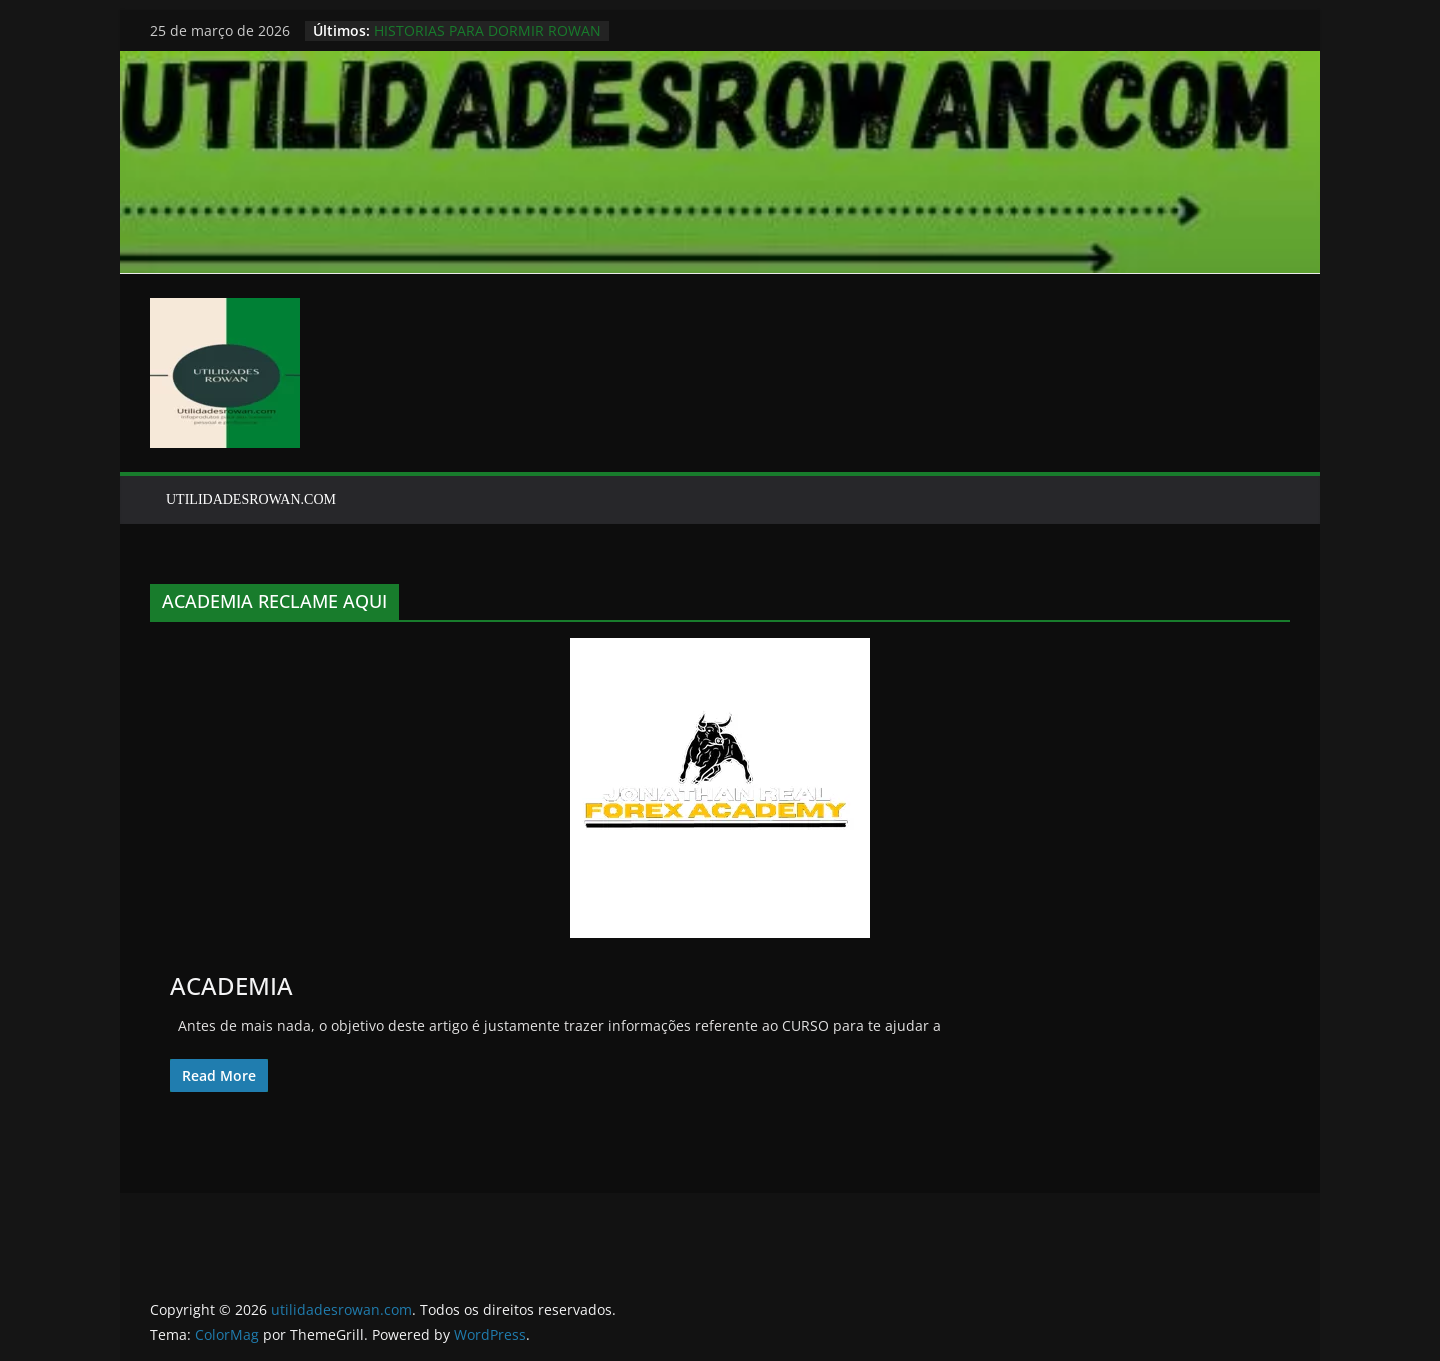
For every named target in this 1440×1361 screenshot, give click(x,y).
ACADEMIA (231, 985)
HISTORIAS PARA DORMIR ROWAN (487, 30)
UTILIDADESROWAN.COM (251, 499)
